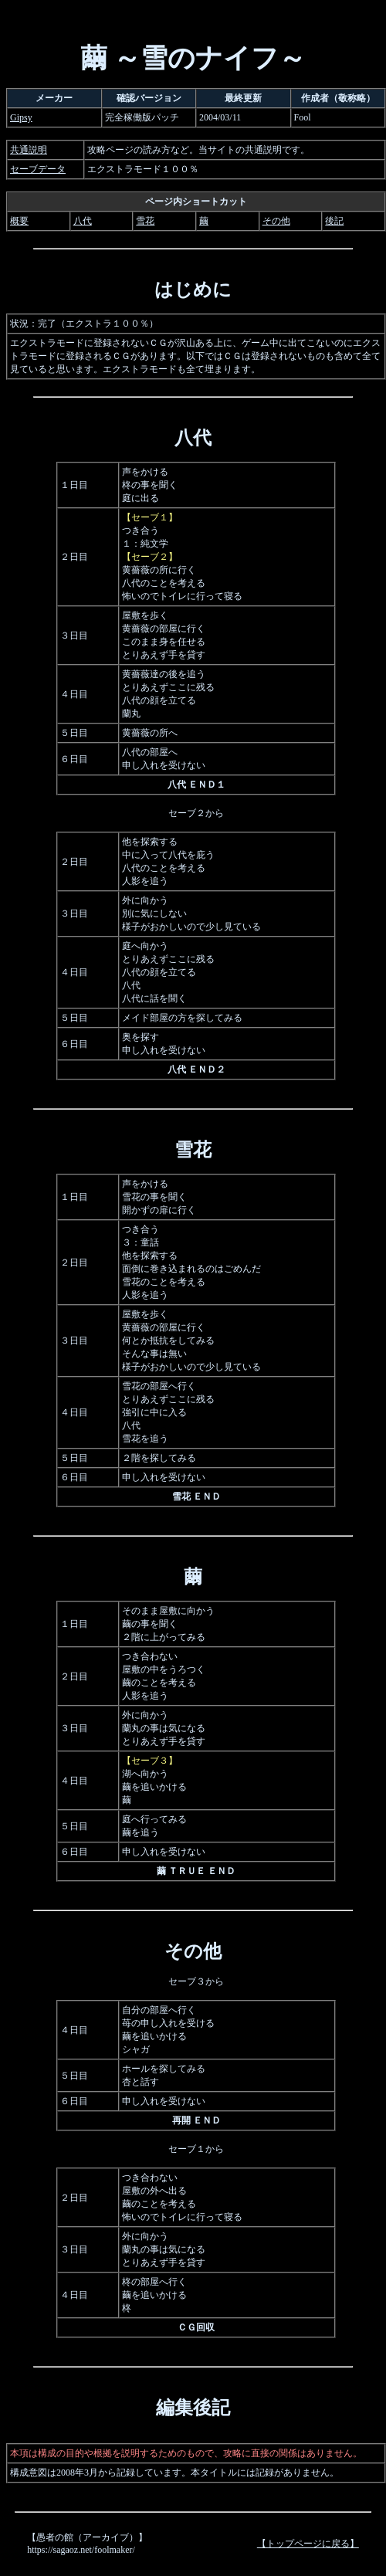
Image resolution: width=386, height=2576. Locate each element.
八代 (82, 220)
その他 (276, 220)
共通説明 (28, 149)
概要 (19, 220)
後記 (334, 220)
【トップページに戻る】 (308, 2543)
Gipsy (21, 117)
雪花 (145, 220)
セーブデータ (38, 169)
